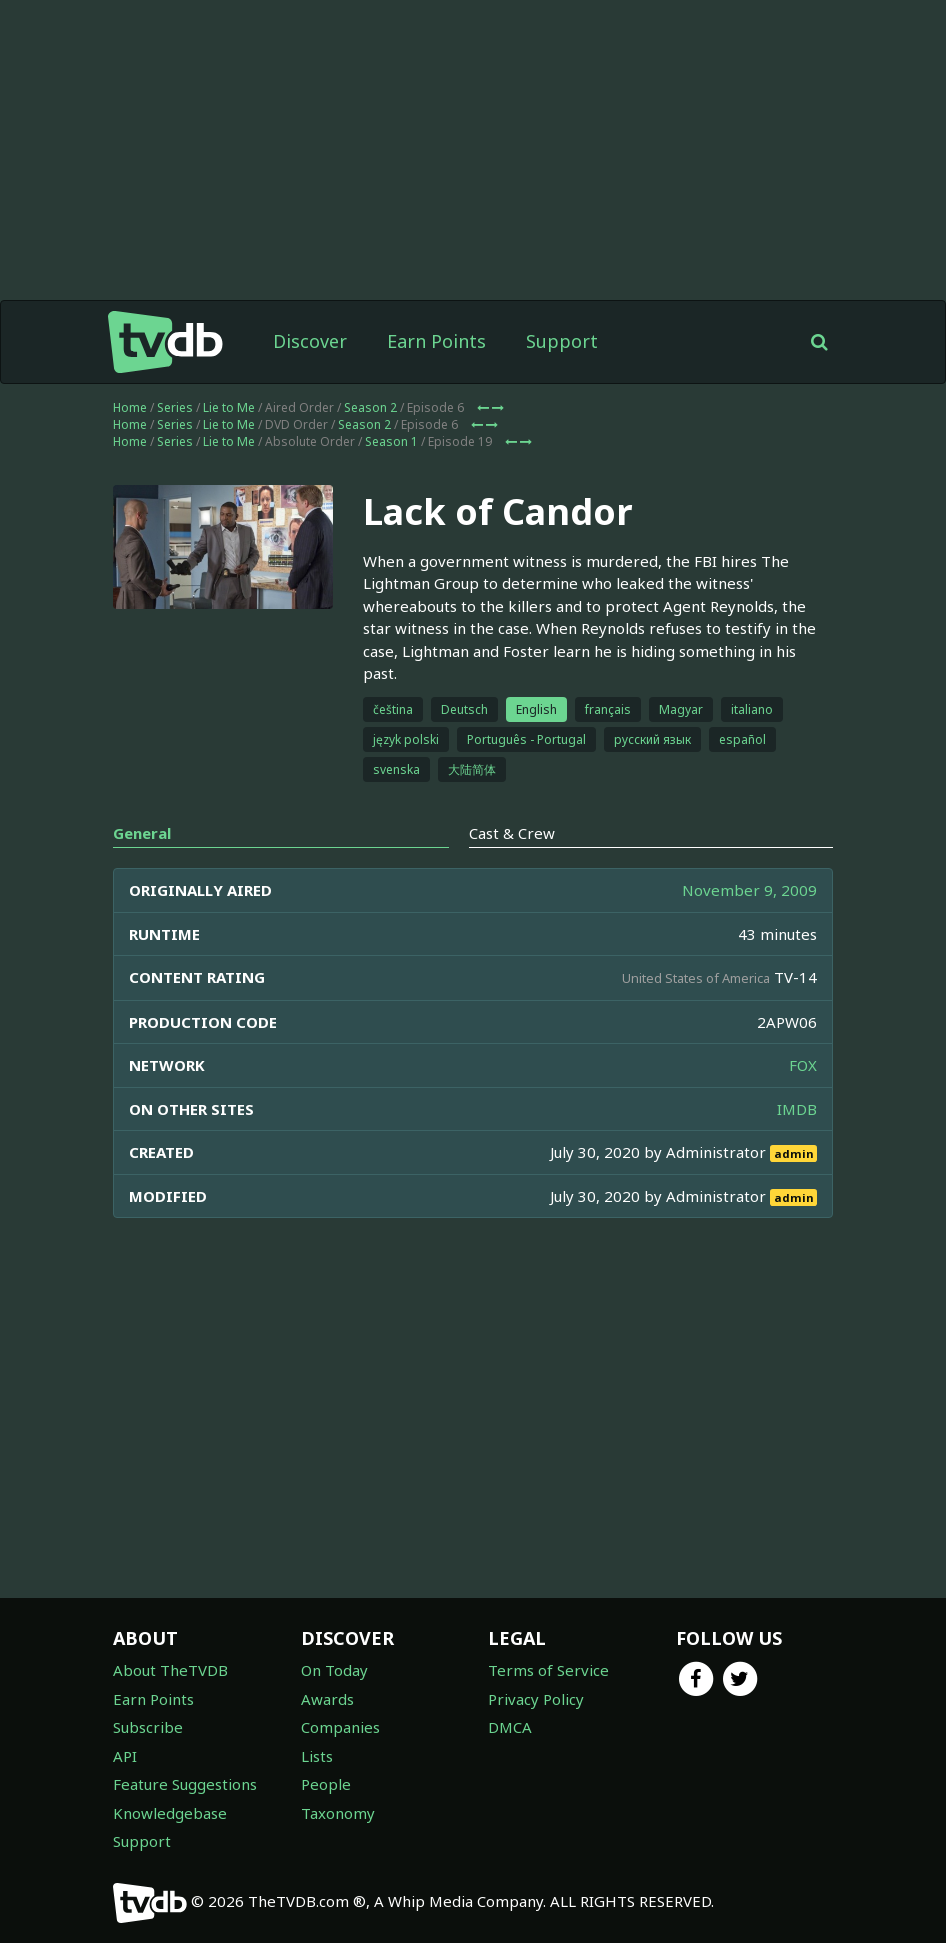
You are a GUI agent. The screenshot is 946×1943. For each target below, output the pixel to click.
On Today (334, 1670)
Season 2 (370, 407)
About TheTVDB (170, 1670)
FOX (803, 1065)
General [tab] (142, 833)
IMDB (797, 1109)
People (326, 1784)
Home (130, 407)
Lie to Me (229, 407)
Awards (327, 1699)
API (125, 1756)
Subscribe (148, 1727)
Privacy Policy (536, 1699)
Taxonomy (338, 1813)
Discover (310, 341)
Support (562, 341)
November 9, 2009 (749, 890)
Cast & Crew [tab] (512, 833)
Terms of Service (548, 1670)
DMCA (510, 1727)
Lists (317, 1756)
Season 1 (391, 441)
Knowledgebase (170, 1813)
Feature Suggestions (185, 1784)
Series (175, 407)
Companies (340, 1727)
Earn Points (436, 341)
